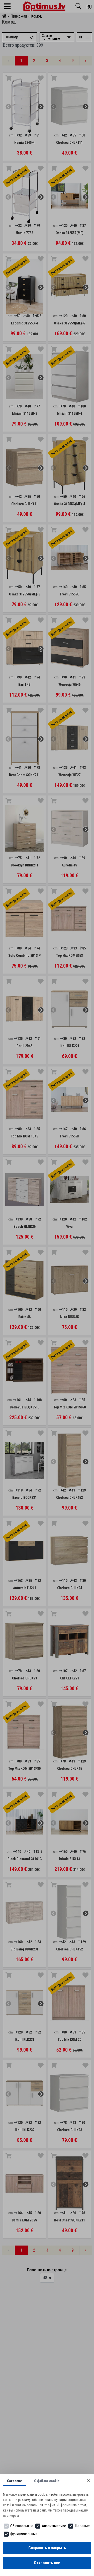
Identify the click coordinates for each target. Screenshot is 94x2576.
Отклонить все (47, 2562)
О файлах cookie (47, 2481)
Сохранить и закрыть (47, 2547)
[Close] (88, 2480)
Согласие (14, 2481)
